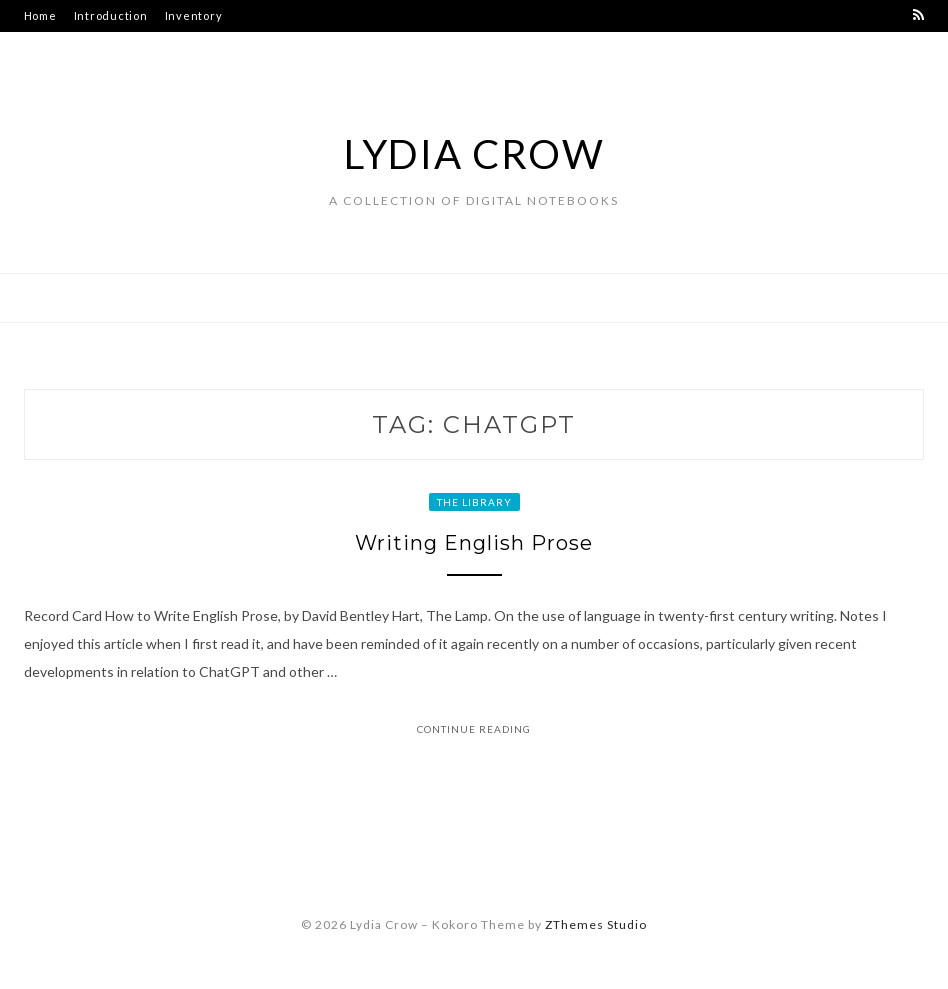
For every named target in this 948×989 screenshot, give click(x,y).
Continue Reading (474, 729)
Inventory (194, 15)
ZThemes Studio (596, 924)
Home (40, 15)
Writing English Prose (474, 543)
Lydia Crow (474, 154)
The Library (474, 502)
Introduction (111, 15)
